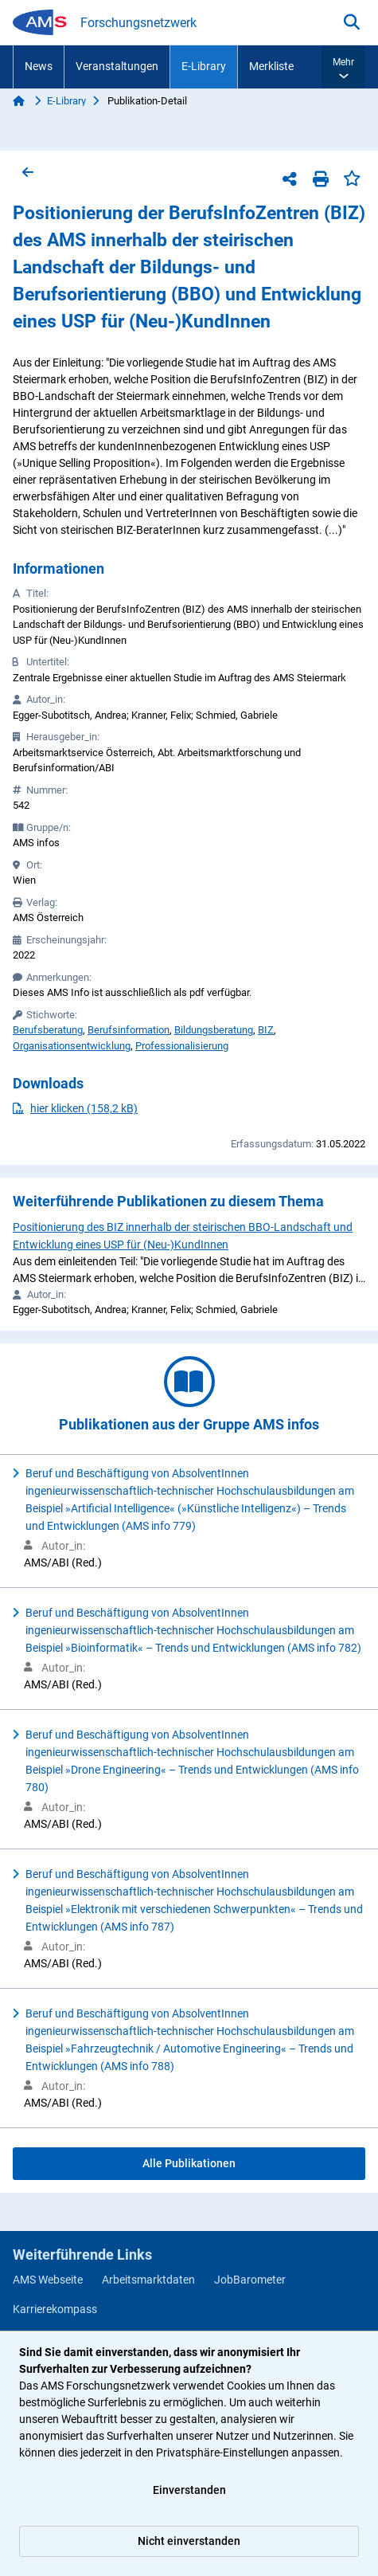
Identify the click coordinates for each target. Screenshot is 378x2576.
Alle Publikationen (189, 2163)
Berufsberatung (48, 1030)
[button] (343, 66)
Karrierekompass (55, 2309)
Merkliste (271, 66)
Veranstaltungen (117, 66)
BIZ (266, 1030)
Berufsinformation (129, 1030)
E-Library (203, 66)
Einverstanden (189, 2490)
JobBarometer (250, 2279)
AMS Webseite (48, 2279)
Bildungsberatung (213, 1030)
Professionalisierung (181, 1046)
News (39, 66)
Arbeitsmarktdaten (148, 2279)
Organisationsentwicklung (72, 1046)
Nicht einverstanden (189, 2541)
